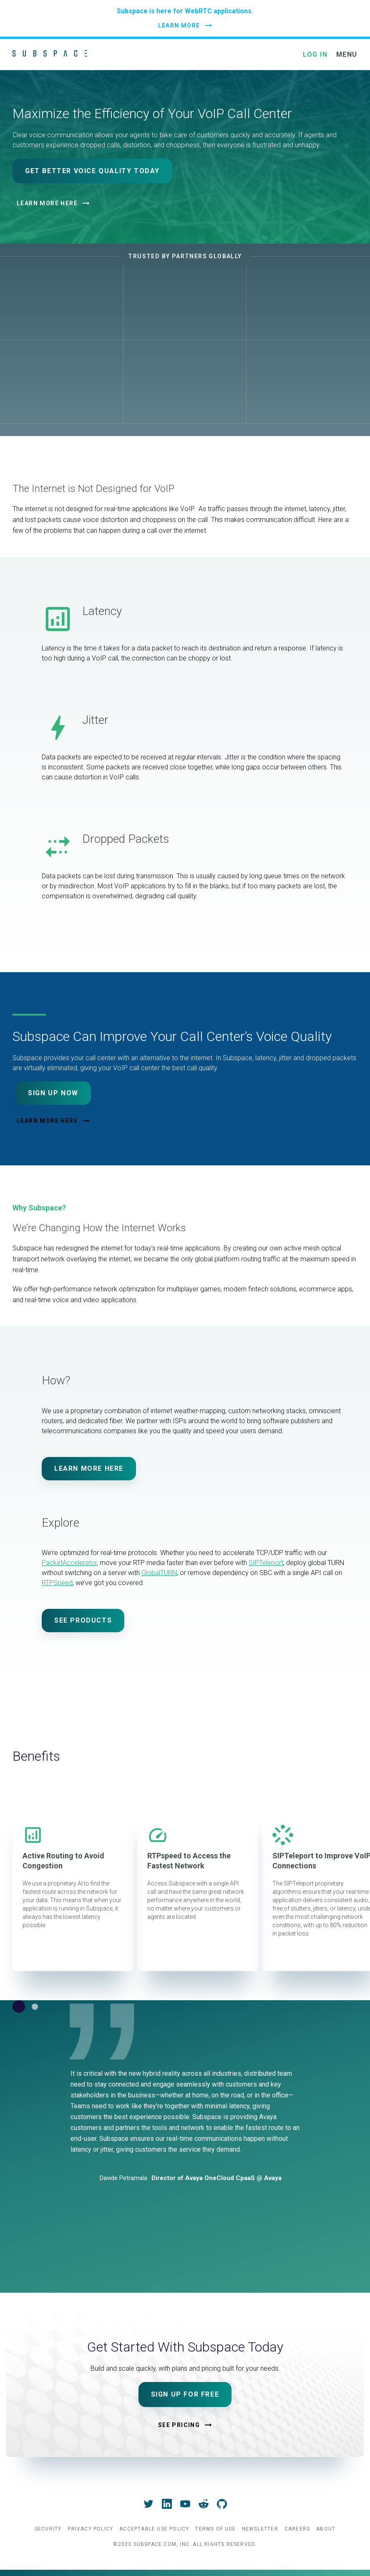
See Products (83, 1620)
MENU (346, 54)
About (325, 2529)
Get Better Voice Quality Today (92, 171)
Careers (297, 2529)
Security (48, 2529)
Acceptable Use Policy (154, 2529)
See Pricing (179, 2425)
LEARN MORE (179, 25)
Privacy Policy (90, 2529)
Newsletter (260, 2529)
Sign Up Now (53, 1093)
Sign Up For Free (185, 2394)
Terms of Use (215, 2529)
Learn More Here (47, 203)
